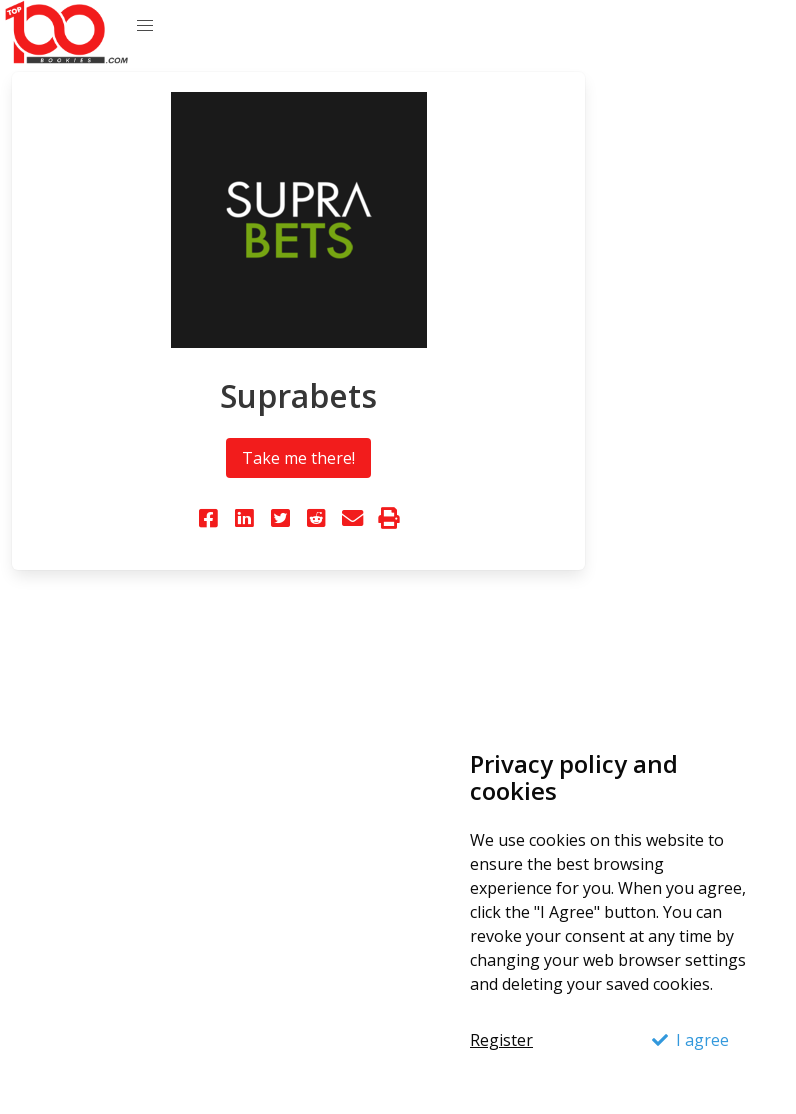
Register (501, 1040)
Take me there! (298, 458)
